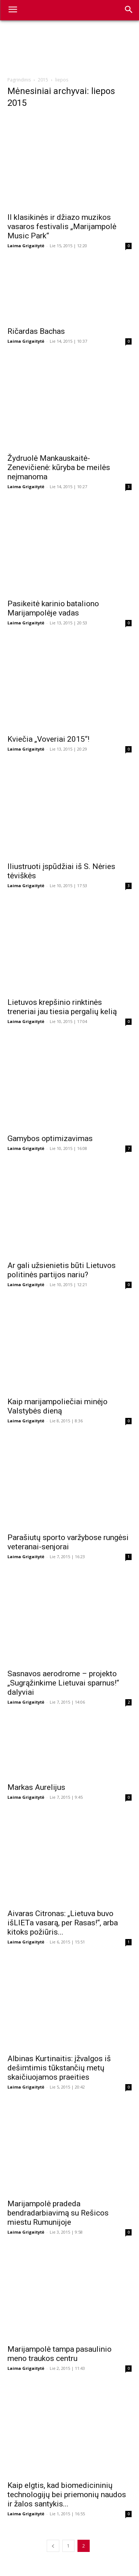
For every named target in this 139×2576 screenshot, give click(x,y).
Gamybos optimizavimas (50, 1138)
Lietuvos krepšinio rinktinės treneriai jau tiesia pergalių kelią (62, 1007)
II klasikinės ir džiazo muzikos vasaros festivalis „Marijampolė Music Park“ (61, 226)
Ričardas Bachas (36, 331)
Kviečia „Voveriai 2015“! (48, 739)
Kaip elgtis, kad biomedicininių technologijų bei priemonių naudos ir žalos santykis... (66, 2494)
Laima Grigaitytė (25, 245)
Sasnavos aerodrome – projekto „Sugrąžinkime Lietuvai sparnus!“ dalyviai (63, 1683)
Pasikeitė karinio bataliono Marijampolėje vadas (53, 608)
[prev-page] (53, 2546)
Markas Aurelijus (36, 1787)
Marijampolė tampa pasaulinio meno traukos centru (59, 2354)
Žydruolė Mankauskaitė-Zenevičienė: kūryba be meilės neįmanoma (58, 467)
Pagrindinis (19, 80)
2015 (43, 80)
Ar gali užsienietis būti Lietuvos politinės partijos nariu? (61, 1270)
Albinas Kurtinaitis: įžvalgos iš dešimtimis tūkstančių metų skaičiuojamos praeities (59, 2068)
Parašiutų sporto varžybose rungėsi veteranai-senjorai (68, 1542)
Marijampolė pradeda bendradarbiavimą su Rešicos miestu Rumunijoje (58, 2213)
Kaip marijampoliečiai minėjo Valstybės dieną (57, 1406)
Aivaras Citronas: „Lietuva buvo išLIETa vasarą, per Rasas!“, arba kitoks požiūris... (62, 1922)
